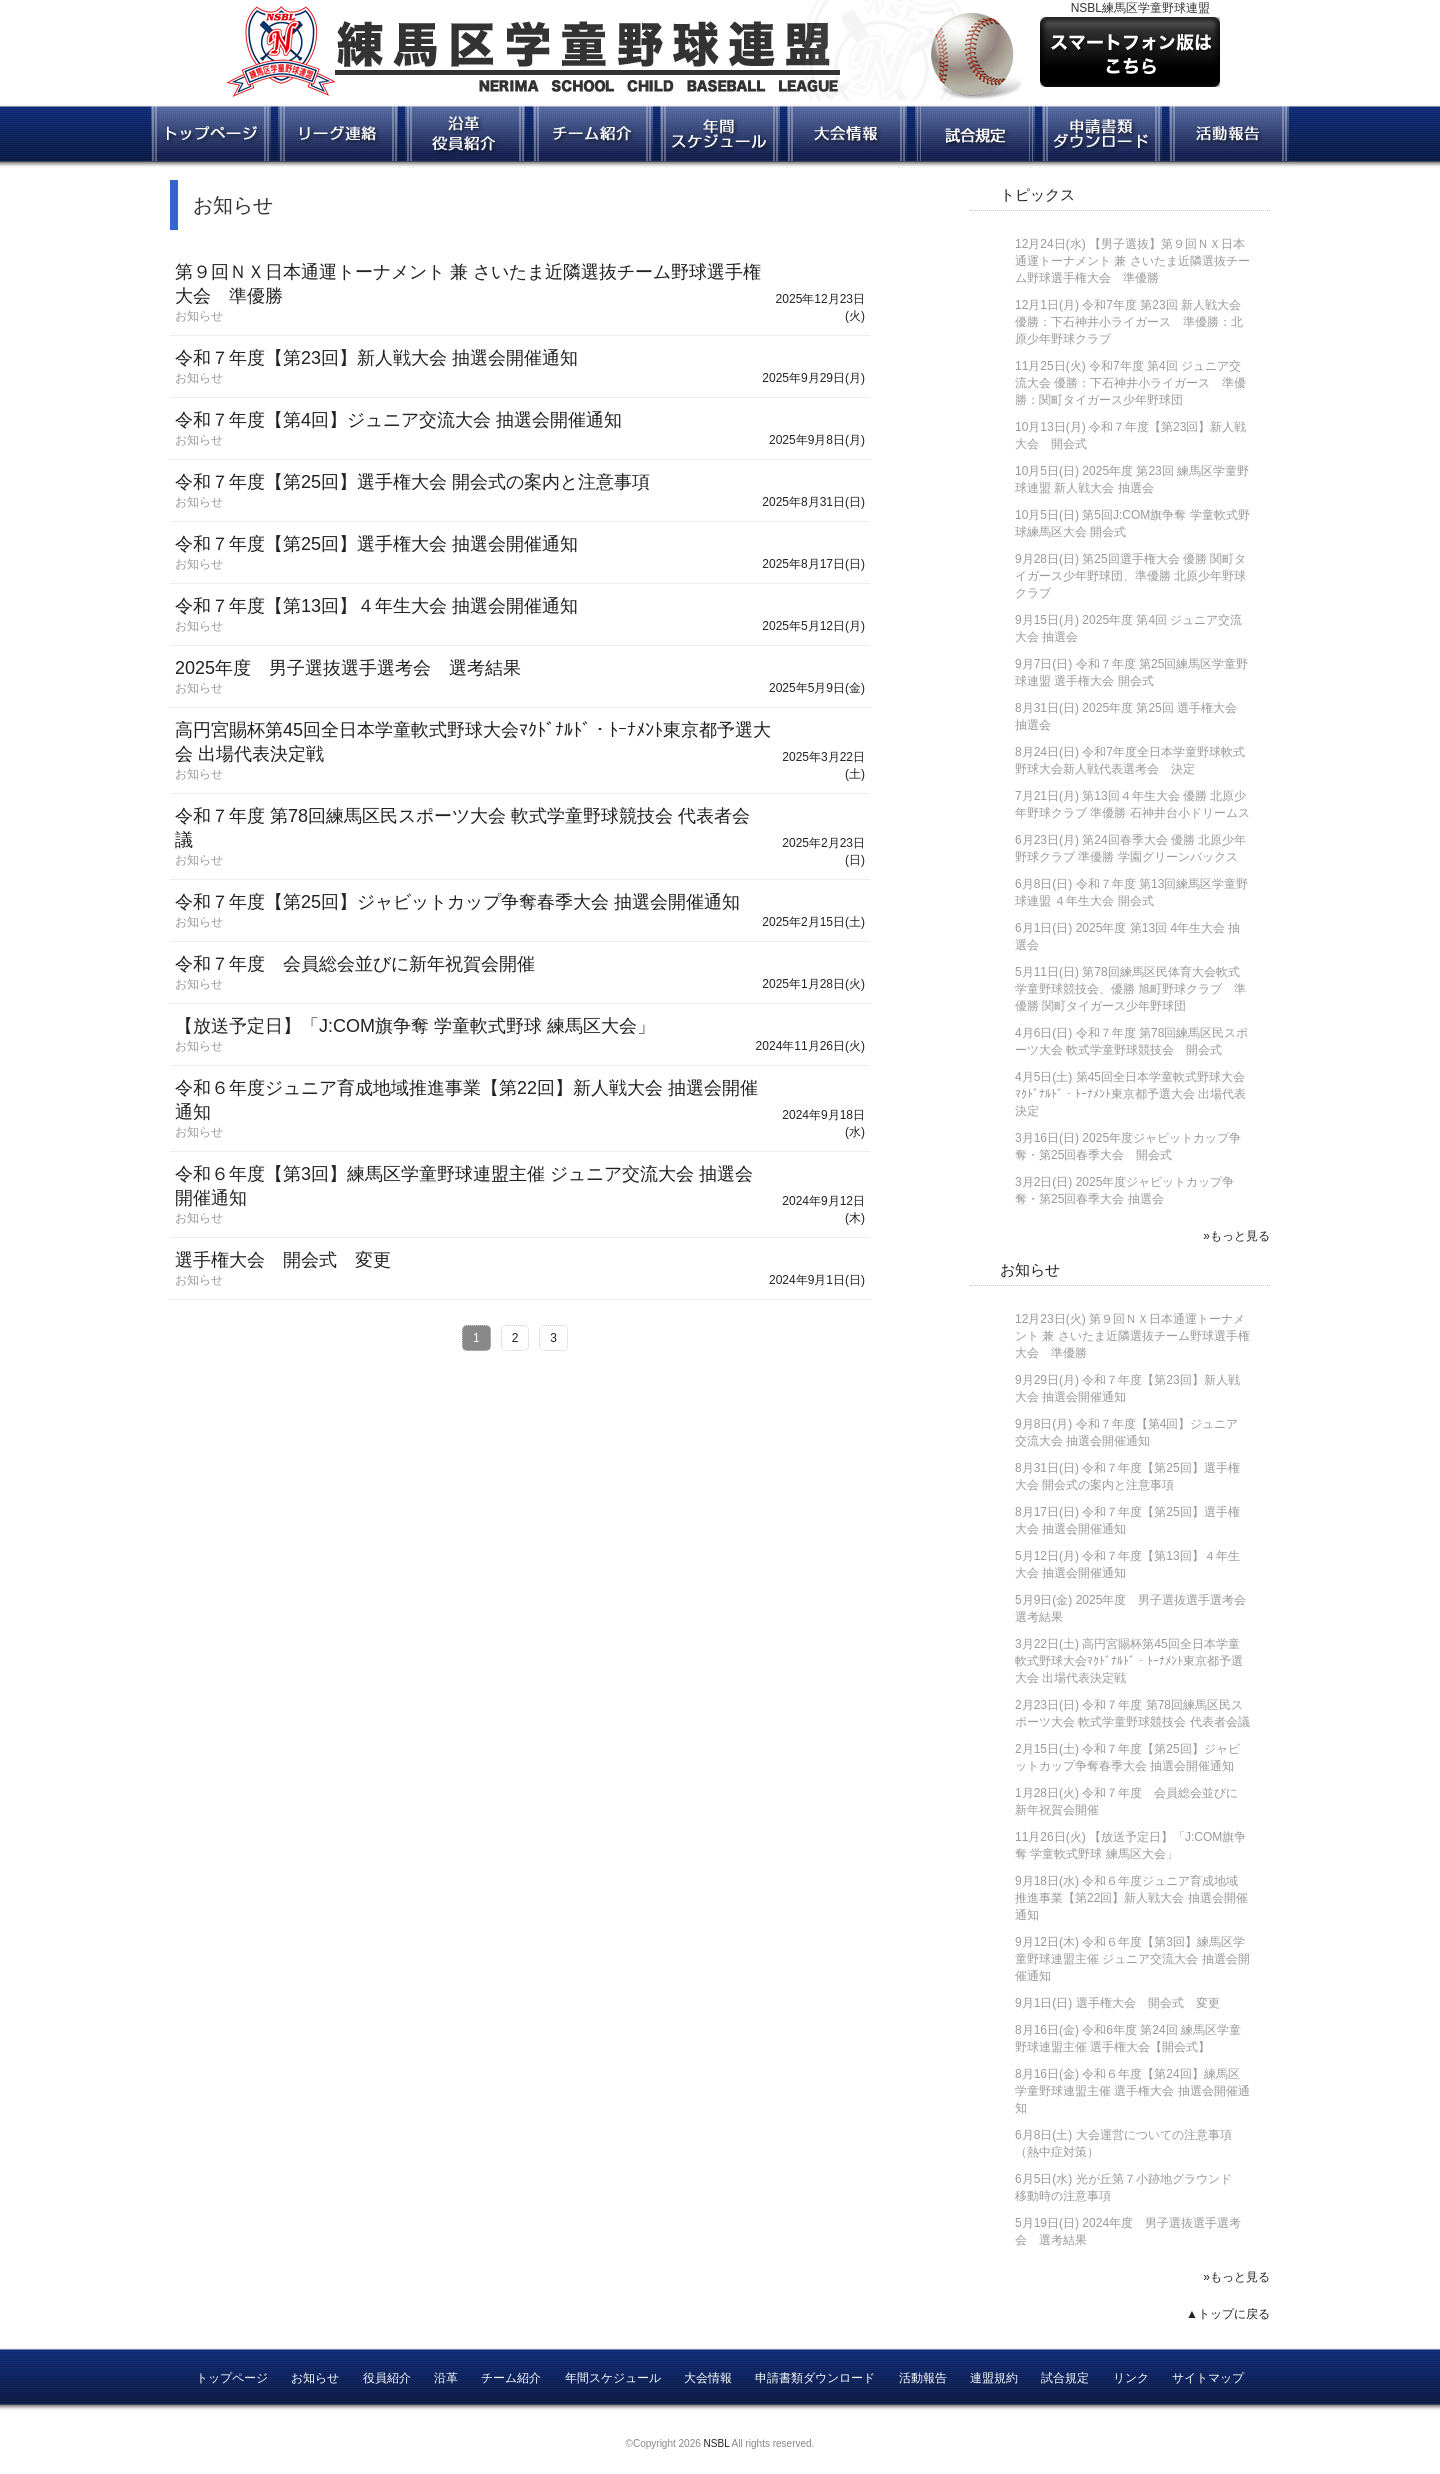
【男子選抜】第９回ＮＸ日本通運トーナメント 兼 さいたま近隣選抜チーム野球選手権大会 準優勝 (1132, 261)
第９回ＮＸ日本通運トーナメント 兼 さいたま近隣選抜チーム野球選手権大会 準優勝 (1132, 1336)
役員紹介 (387, 2378)
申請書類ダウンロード (815, 2378)
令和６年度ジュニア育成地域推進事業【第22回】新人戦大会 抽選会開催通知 (1131, 1898)
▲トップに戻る (1228, 2314)
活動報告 (923, 2378)
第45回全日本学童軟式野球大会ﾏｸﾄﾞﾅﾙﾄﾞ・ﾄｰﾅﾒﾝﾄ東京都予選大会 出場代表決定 (1130, 1094)
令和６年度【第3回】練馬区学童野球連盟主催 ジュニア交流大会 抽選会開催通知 (1132, 1959)
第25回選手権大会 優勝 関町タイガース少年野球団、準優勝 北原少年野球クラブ (1130, 576)
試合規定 (1065, 2378)
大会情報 (708, 2378)
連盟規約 (994, 2378)
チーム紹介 (511, 2378)
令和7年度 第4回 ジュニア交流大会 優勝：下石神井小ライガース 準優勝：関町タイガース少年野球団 (1130, 383)
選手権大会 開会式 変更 (1148, 2003)
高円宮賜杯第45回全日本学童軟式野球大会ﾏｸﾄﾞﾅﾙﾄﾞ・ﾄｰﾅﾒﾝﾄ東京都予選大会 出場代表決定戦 (1129, 1661)
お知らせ (1030, 1269)
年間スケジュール (613, 2378)
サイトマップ (1208, 2378)
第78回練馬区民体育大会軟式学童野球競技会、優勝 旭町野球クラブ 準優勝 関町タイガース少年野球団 (1130, 989)
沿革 (446, 2378)
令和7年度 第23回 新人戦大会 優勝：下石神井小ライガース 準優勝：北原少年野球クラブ (1129, 322)
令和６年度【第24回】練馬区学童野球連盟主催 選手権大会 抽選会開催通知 (1132, 2091)
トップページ (232, 2378)
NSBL (717, 2443)
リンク (1131, 2378)
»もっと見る (1236, 1236)
